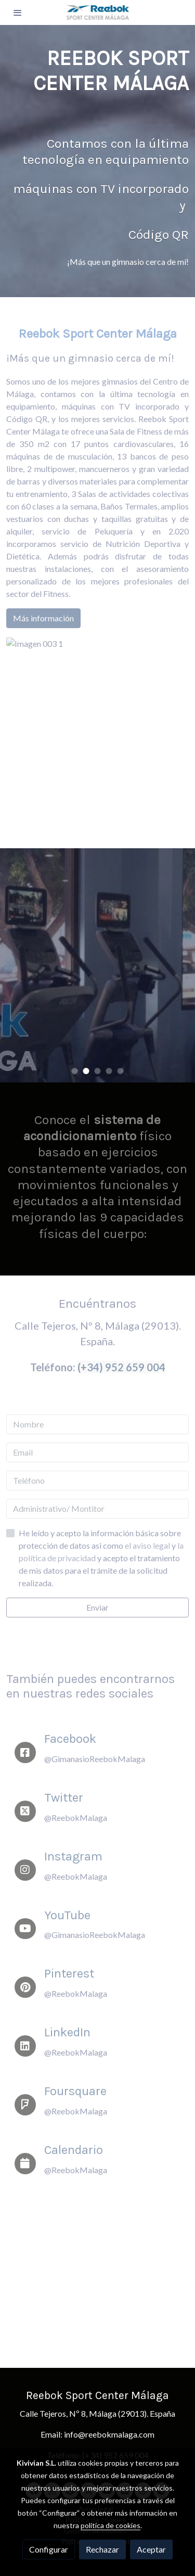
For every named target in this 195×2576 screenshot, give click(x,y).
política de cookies (110, 2525)
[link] (98, 12)
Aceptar (151, 2549)
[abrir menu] (17, 12)
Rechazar (102, 2549)
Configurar (48, 2549)
